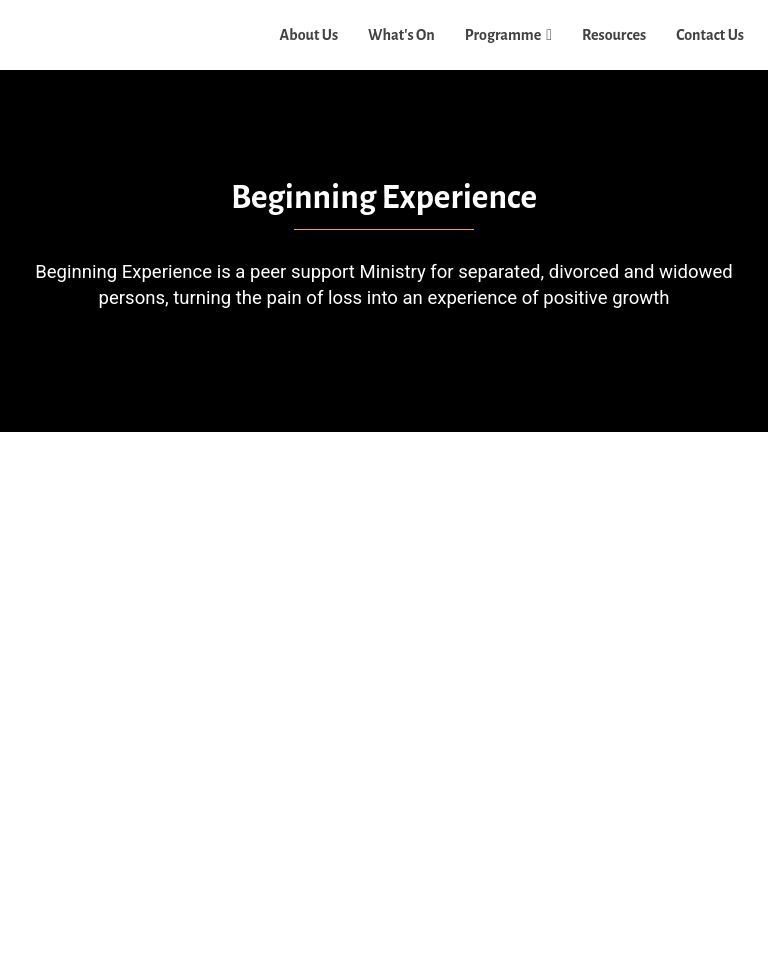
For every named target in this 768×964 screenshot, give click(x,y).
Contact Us (710, 35)
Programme (503, 35)
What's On (401, 35)
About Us (309, 35)
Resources (614, 35)
